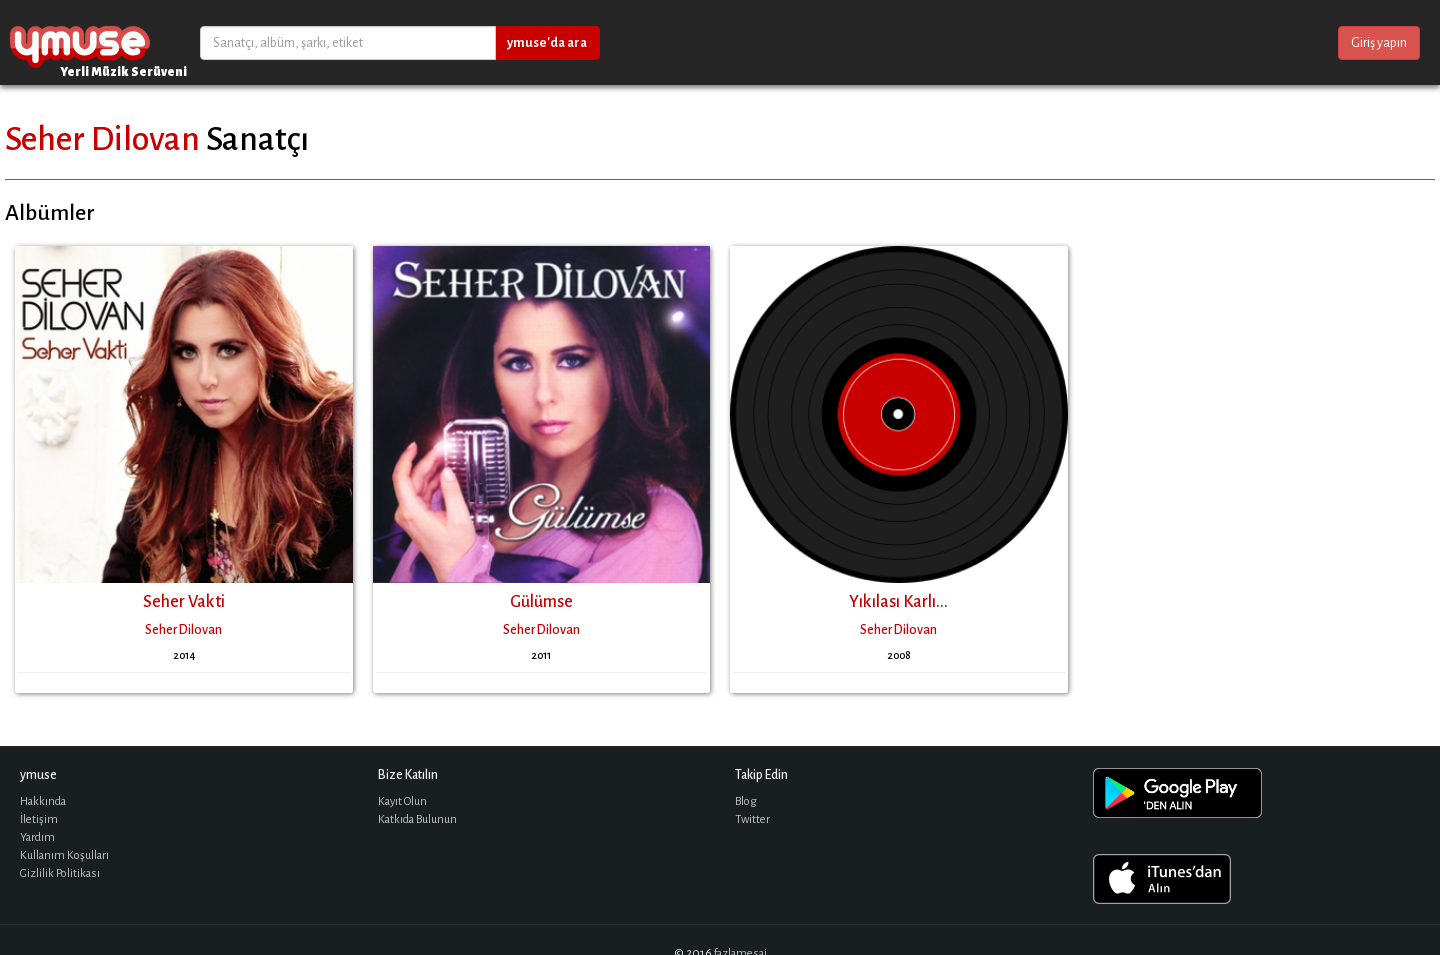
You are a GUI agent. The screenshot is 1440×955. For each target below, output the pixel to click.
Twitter (752, 819)
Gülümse (541, 602)
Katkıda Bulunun (417, 819)
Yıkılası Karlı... (898, 602)
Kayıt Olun (402, 801)
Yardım (37, 837)
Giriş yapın (1379, 43)
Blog (746, 801)
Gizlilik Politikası (60, 873)
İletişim (39, 819)
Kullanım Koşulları (64, 855)
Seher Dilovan (102, 139)
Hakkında (43, 801)
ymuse (80, 42)
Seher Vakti (184, 602)
